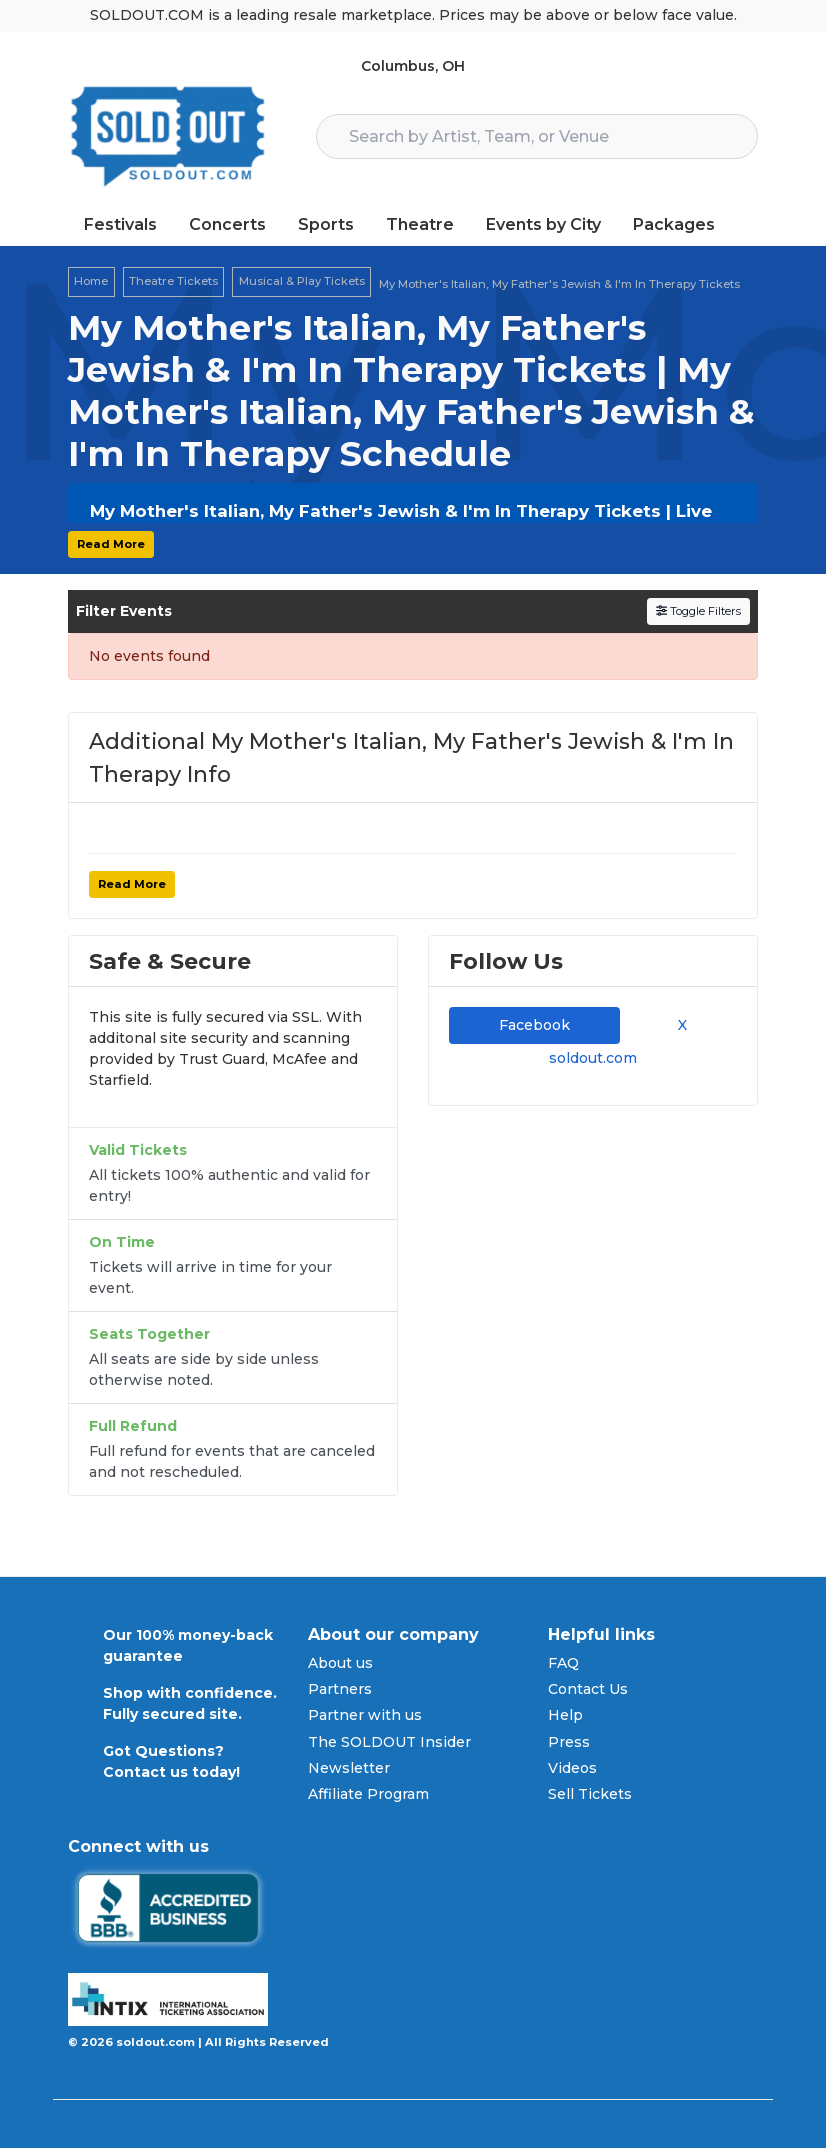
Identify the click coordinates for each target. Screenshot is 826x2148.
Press (569, 1742)
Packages (674, 224)
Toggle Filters (698, 611)
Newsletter (349, 1768)
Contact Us (588, 1689)
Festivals (120, 224)
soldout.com (593, 1058)
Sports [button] (326, 224)
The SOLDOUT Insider (389, 1742)
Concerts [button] (227, 224)
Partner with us (365, 1715)
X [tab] (678, 1025)
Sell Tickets (590, 1794)
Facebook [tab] (534, 1025)
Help (565, 1715)
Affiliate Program (368, 1794)
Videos (572, 1768)
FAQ (563, 1663)
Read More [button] (111, 544)
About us (340, 1663)
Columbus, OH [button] (413, 66)
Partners (340, 1689)
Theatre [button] (420, 224)
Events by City (543, 224)
